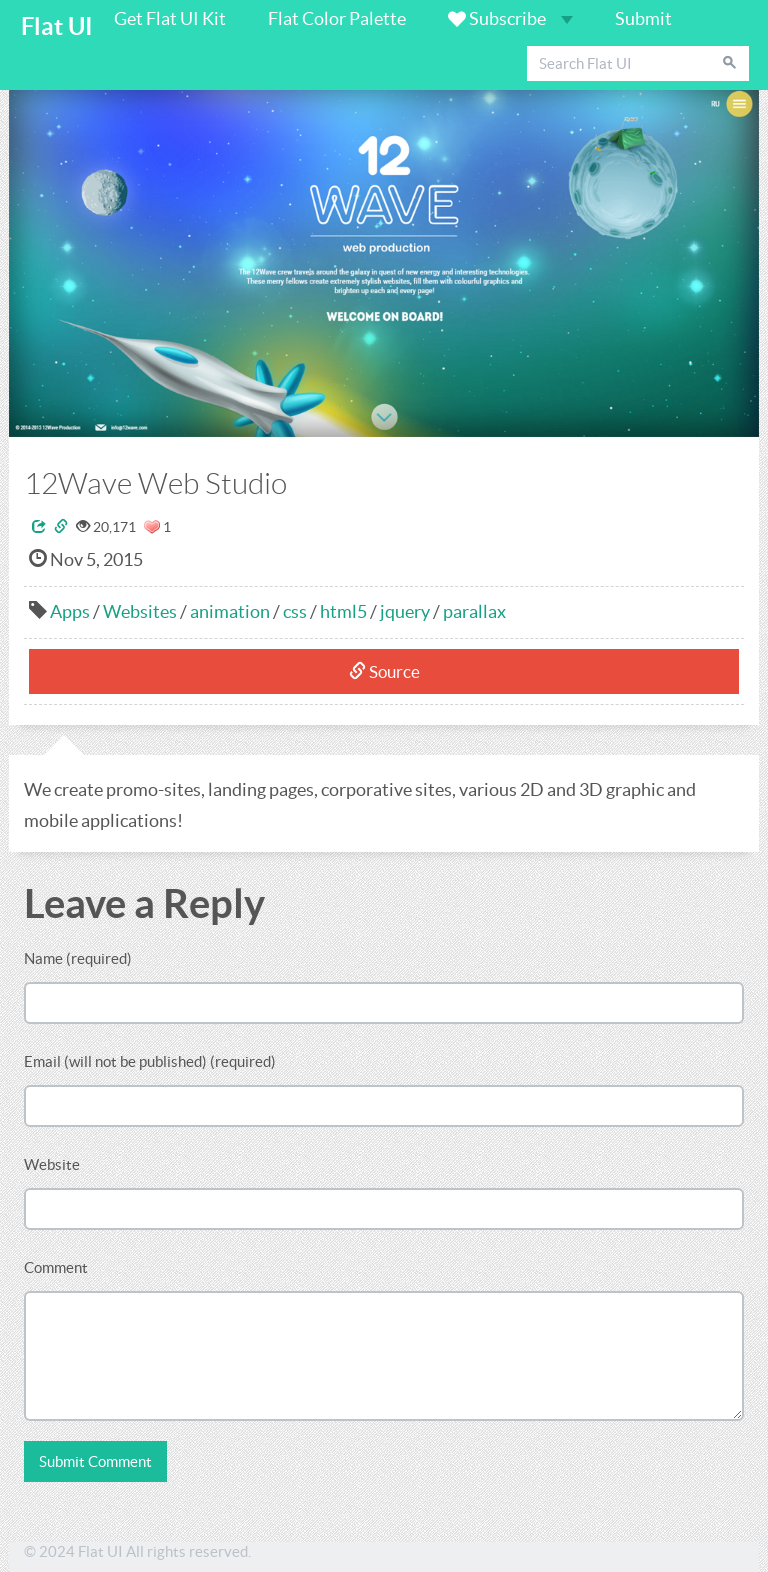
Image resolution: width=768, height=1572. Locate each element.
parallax (474, 611)
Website (52, 1164)
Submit (643, 18)
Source (384, 671)
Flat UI (57, 26)
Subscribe (510, 18)
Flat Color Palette (337, 18)
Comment (56, 1267)
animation (230, 611)
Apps (70, 611)
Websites (140, 611)
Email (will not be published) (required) (150, 1061)
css (295, 611)
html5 (343, 611)
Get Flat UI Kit (170, 18)
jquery (405, 611)
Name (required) (78, 958)
